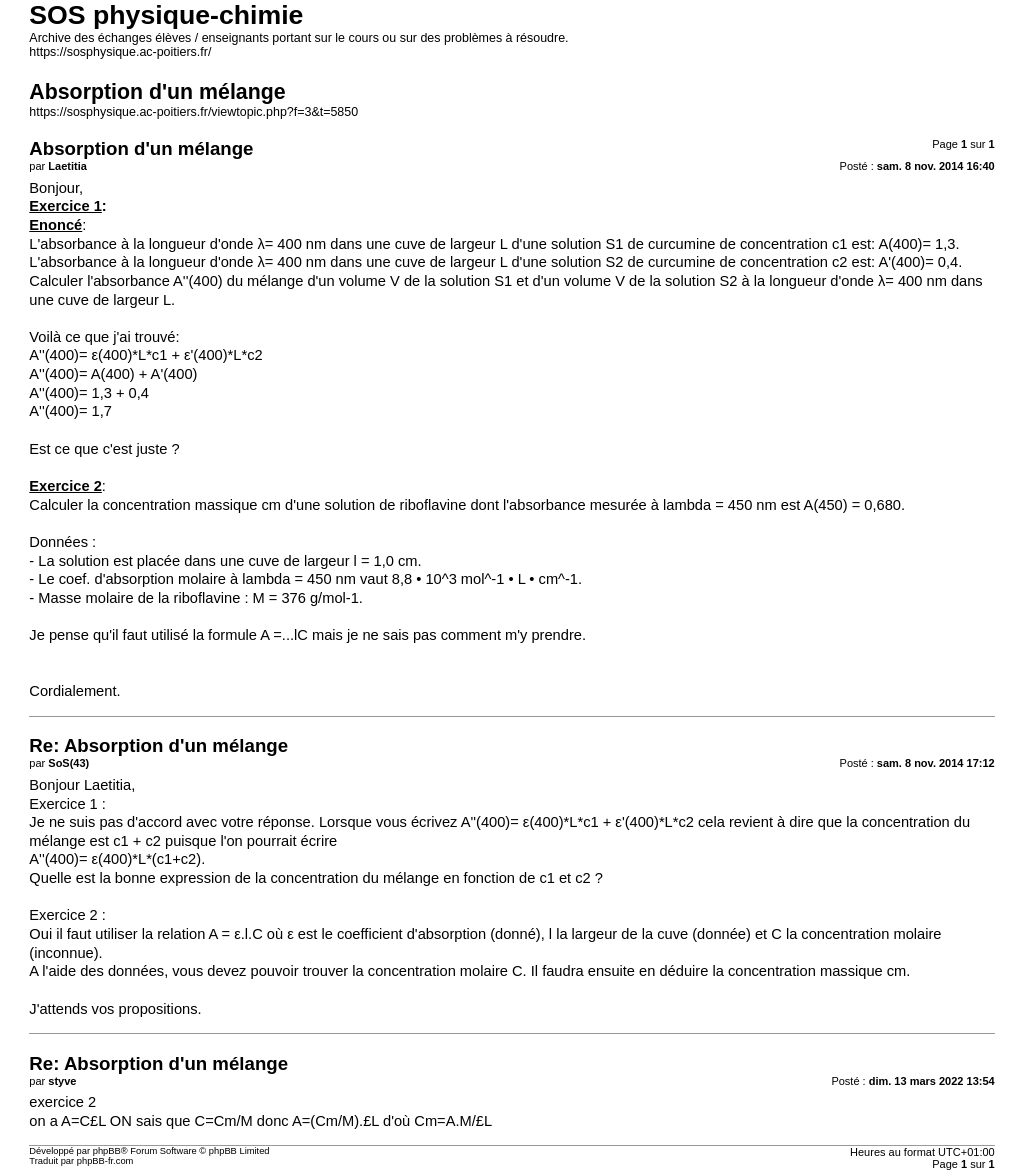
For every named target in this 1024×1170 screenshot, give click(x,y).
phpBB (107, 1151)
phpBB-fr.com (105, 1161)
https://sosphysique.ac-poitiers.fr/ (120, 52)
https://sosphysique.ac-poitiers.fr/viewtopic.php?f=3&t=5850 (193, 112)
